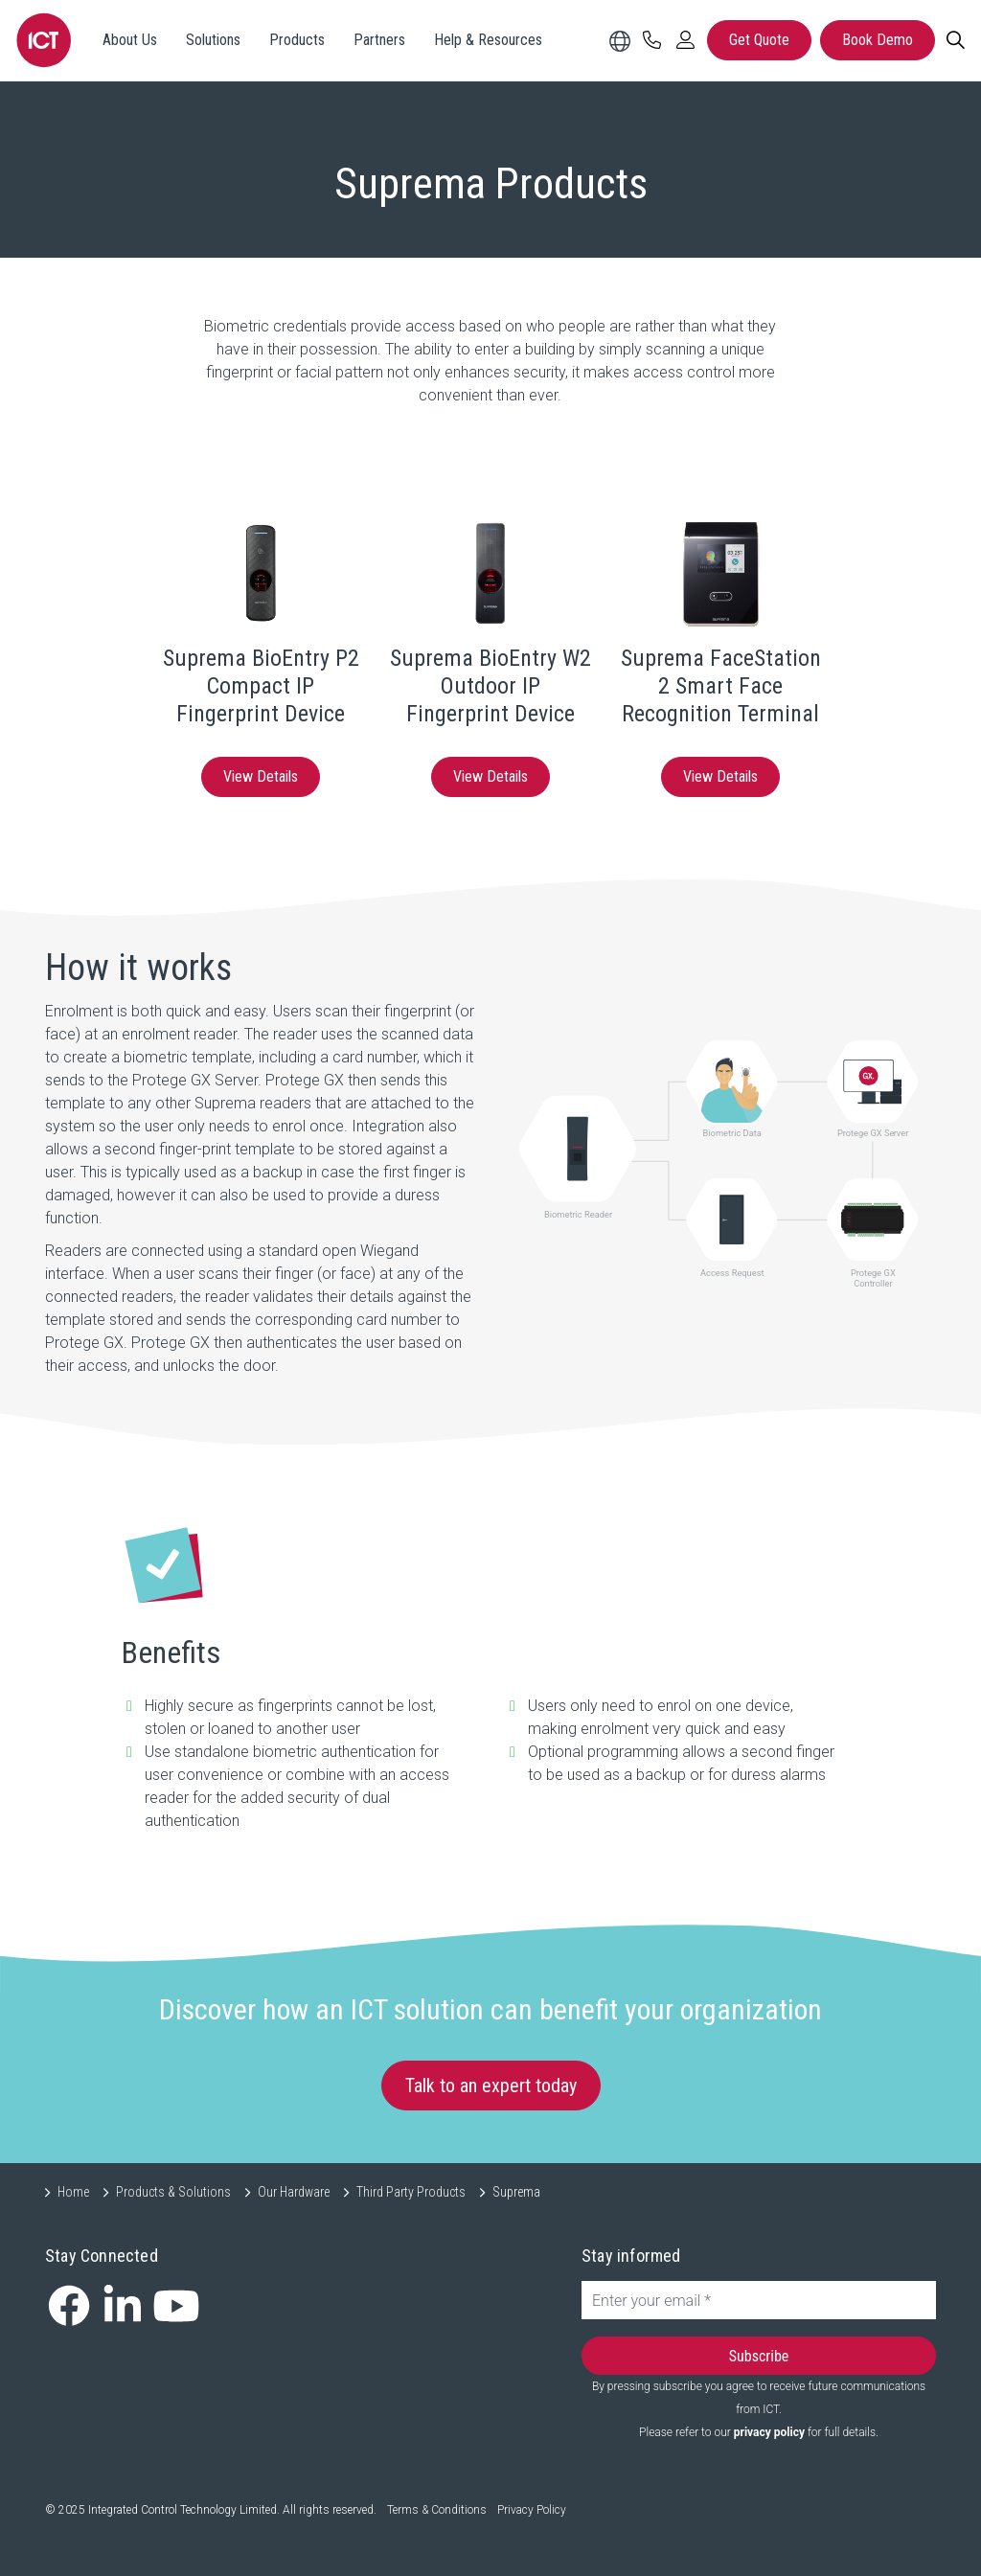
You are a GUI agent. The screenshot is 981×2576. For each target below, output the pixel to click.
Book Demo (877, 40)
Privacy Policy (531, 2510)
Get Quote (759, 40)
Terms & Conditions (437, 2510)
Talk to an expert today (491, 2085)
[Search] (955, 40)
